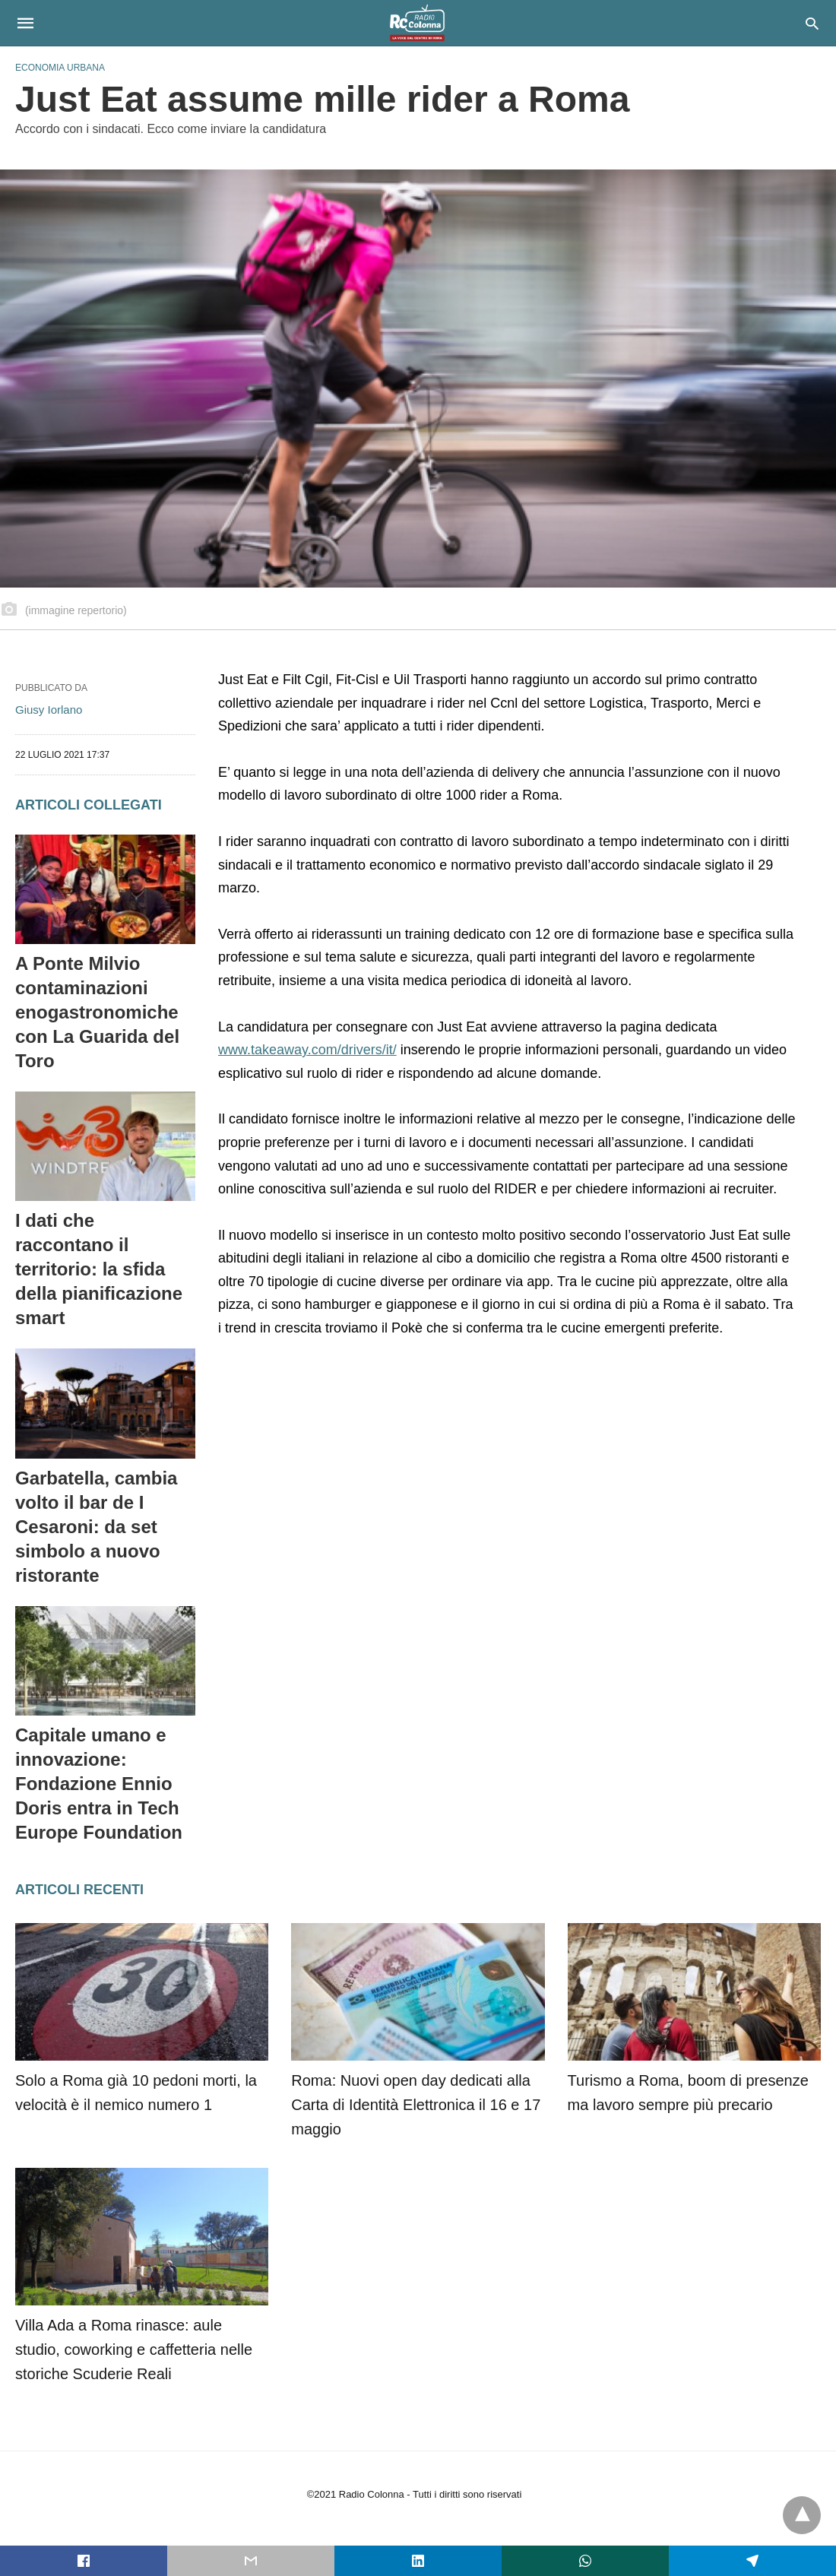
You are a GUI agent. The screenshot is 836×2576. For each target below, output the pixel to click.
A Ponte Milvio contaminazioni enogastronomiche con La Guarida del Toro (97, 1012)
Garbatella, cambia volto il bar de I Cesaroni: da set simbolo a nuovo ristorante (96, 1527)
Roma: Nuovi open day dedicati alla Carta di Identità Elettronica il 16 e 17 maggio (415, 2104)
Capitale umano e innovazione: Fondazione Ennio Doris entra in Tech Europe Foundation (98, 1783)
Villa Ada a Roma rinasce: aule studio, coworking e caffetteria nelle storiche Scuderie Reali (133, 2349)
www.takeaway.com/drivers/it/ (307, 1049)
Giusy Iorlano (48, 709)
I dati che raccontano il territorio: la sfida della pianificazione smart (98, 1269)
